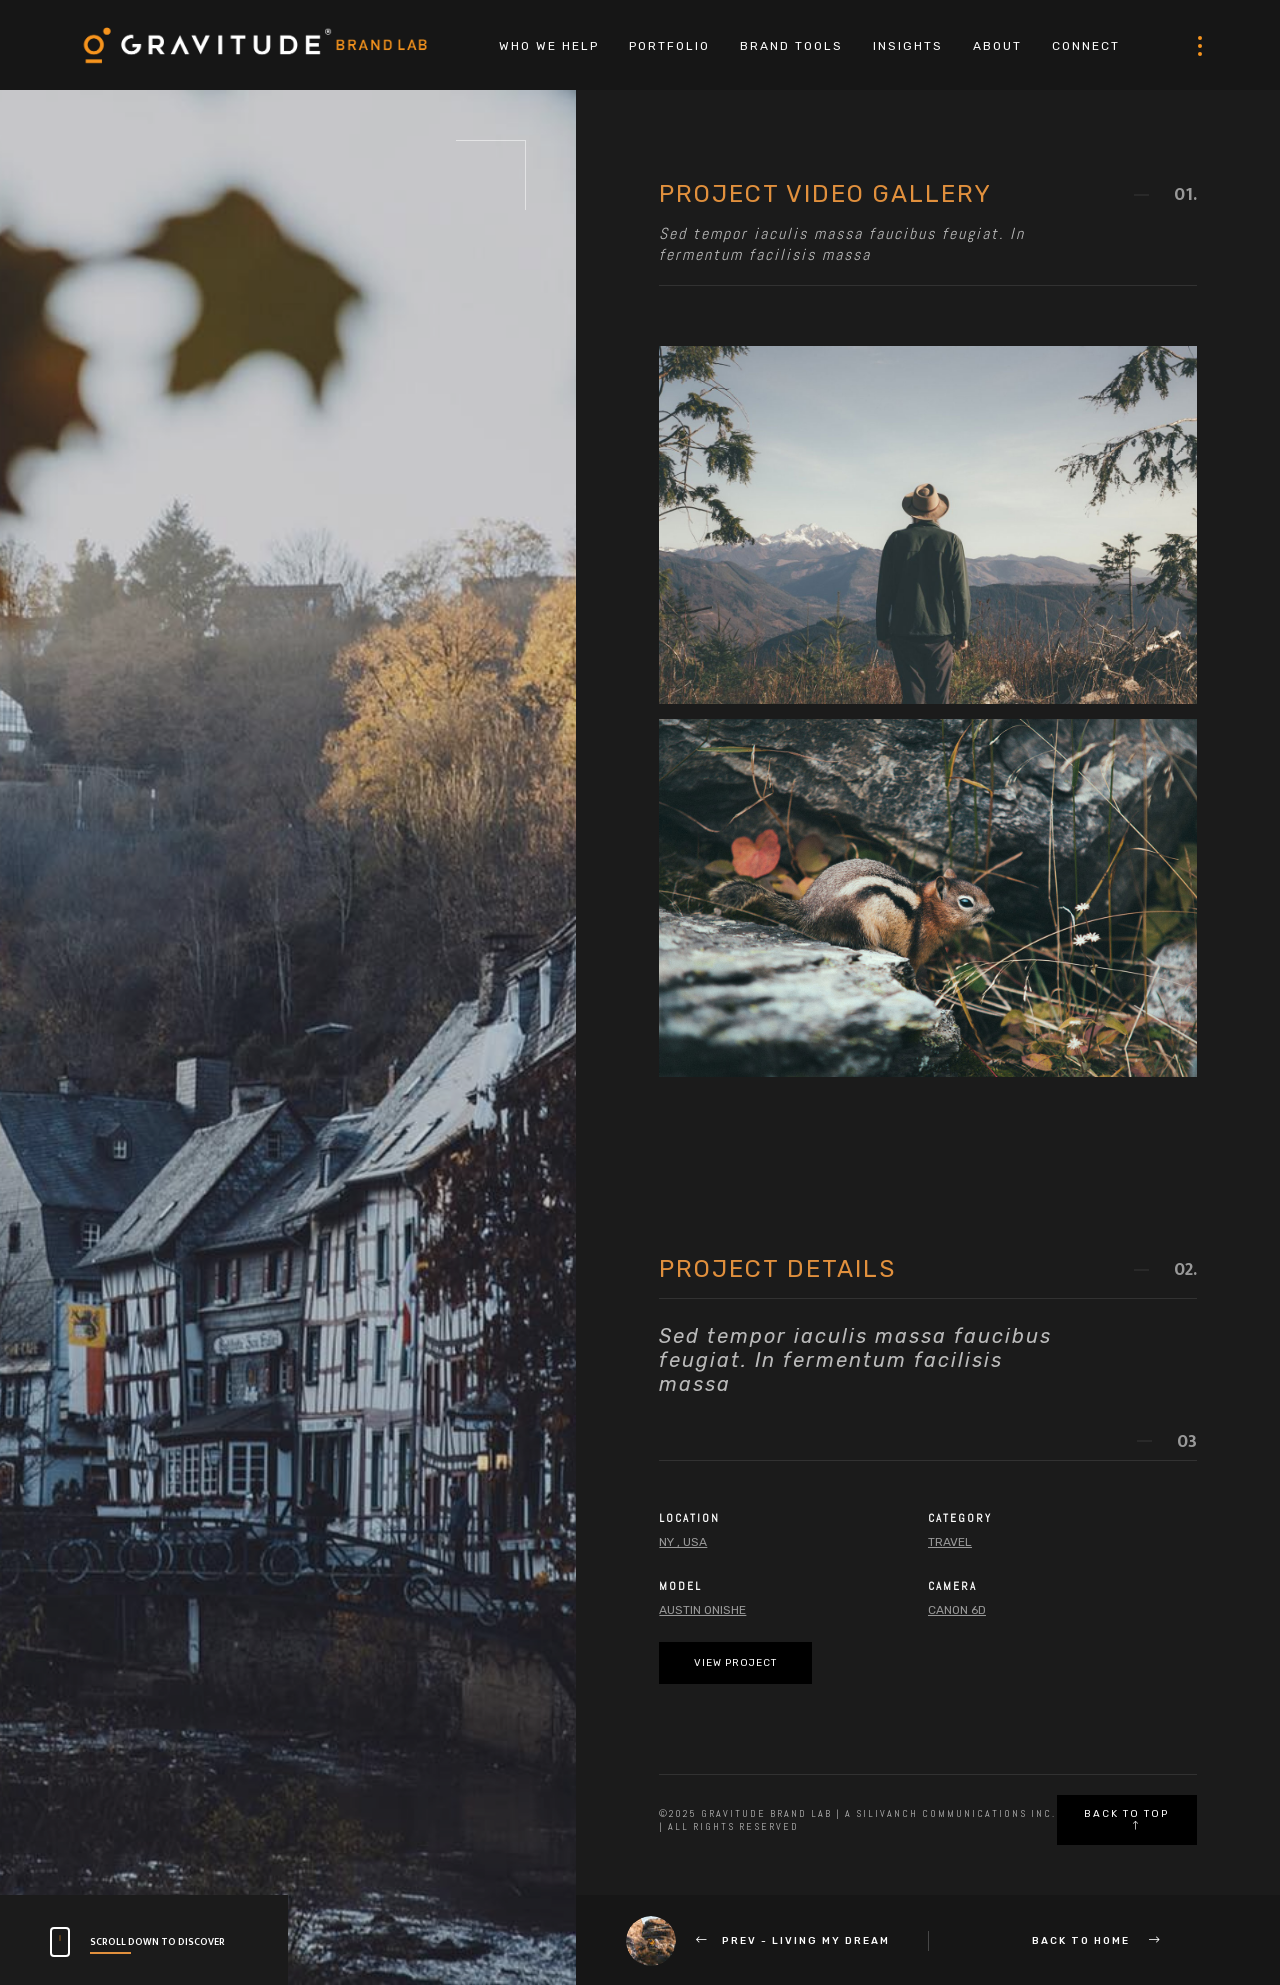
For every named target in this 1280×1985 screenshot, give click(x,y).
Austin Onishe (702, 1610)
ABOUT (997, 46)
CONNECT (1086, 46)
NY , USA (683, 1542)
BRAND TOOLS (791, 46)
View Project (735, 1663)
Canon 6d (957, 1610)
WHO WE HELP (549, 46)
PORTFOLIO (669, 46)
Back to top (1126, 1819)
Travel (950, 1542)
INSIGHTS (908, 46)
